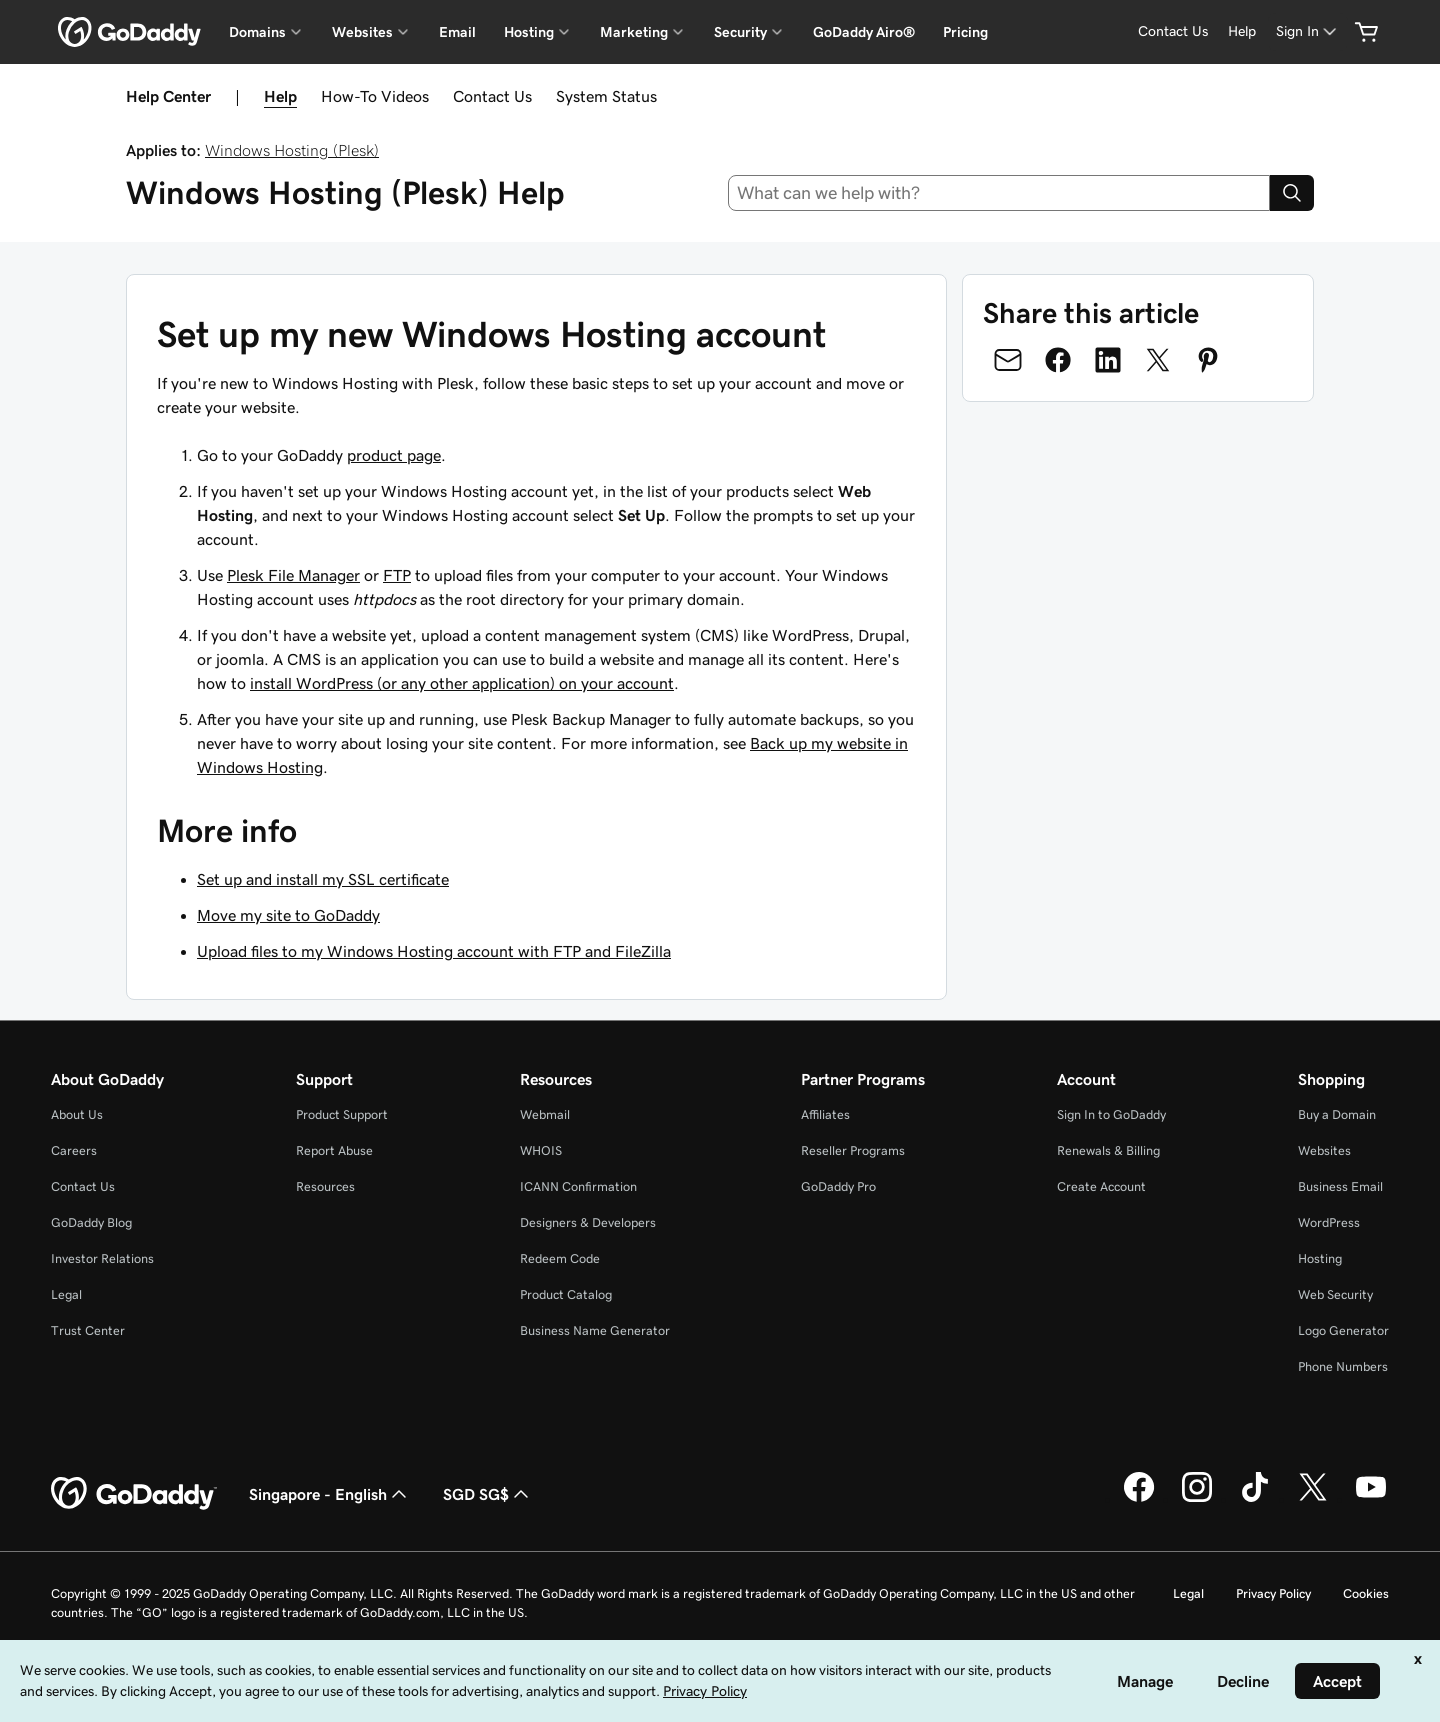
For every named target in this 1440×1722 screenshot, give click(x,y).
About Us (77, 1114)
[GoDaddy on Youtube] (1371, 1499)
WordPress (1329, 1222)
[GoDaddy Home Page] (134, 1494)
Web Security (1335, 1294)
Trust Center (88, 1330)
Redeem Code (560, 1258)
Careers (74, 1150)
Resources (325, 1186)
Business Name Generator (595, 1330)
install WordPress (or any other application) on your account (462, 683)
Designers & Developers (588, 1222)
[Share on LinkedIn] (1108, 360)
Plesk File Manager (293, 575)
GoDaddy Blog (91, 1222)
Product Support (342, 1114)
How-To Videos (375, 96)
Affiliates (825, 1114)
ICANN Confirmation (578, 1186)
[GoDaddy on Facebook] (1139, 1499)
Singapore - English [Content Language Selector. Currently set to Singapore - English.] (330, 1494)
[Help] (1242, 31)
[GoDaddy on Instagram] (1197, 1499)
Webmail (545, 1114)
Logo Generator (1343, 1330)
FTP (397, 575)
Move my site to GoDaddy (288, 915)
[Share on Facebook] (1058, 360)
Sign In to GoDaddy (1111, 1114)
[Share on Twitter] (1158, 360)
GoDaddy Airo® (864, 32)
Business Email (1340, 1186)
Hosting (1320, 1258)
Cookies (1366, 1593)
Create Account (1101, 1186)
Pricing (965, 32)
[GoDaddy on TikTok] (1255, 1499)
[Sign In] (1308, 31)
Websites (1324, 1150)
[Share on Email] (1008, 360)
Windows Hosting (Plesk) (292, 150)
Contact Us (492, 96)
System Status (606, 96)
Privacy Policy (1273, 1593)
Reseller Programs (853, 1150)
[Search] (1292, 193)
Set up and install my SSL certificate (323, 879)
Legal (66, 1294)
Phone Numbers (1343, 1366)
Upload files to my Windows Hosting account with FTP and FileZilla (434, 951)
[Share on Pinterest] (1208, 360)
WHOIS (541, 1150)
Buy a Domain (1337, 1114)
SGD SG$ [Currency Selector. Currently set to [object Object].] (488, 1494)
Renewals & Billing (1108, 1150)
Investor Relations (102, 1258)
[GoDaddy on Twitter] (1313, 1499)
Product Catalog (566, 1294)
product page (394, 455)
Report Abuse (334, 1150)
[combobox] (999, 193)
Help (280, 96)
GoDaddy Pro (838, 1186)
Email (457, 32)
